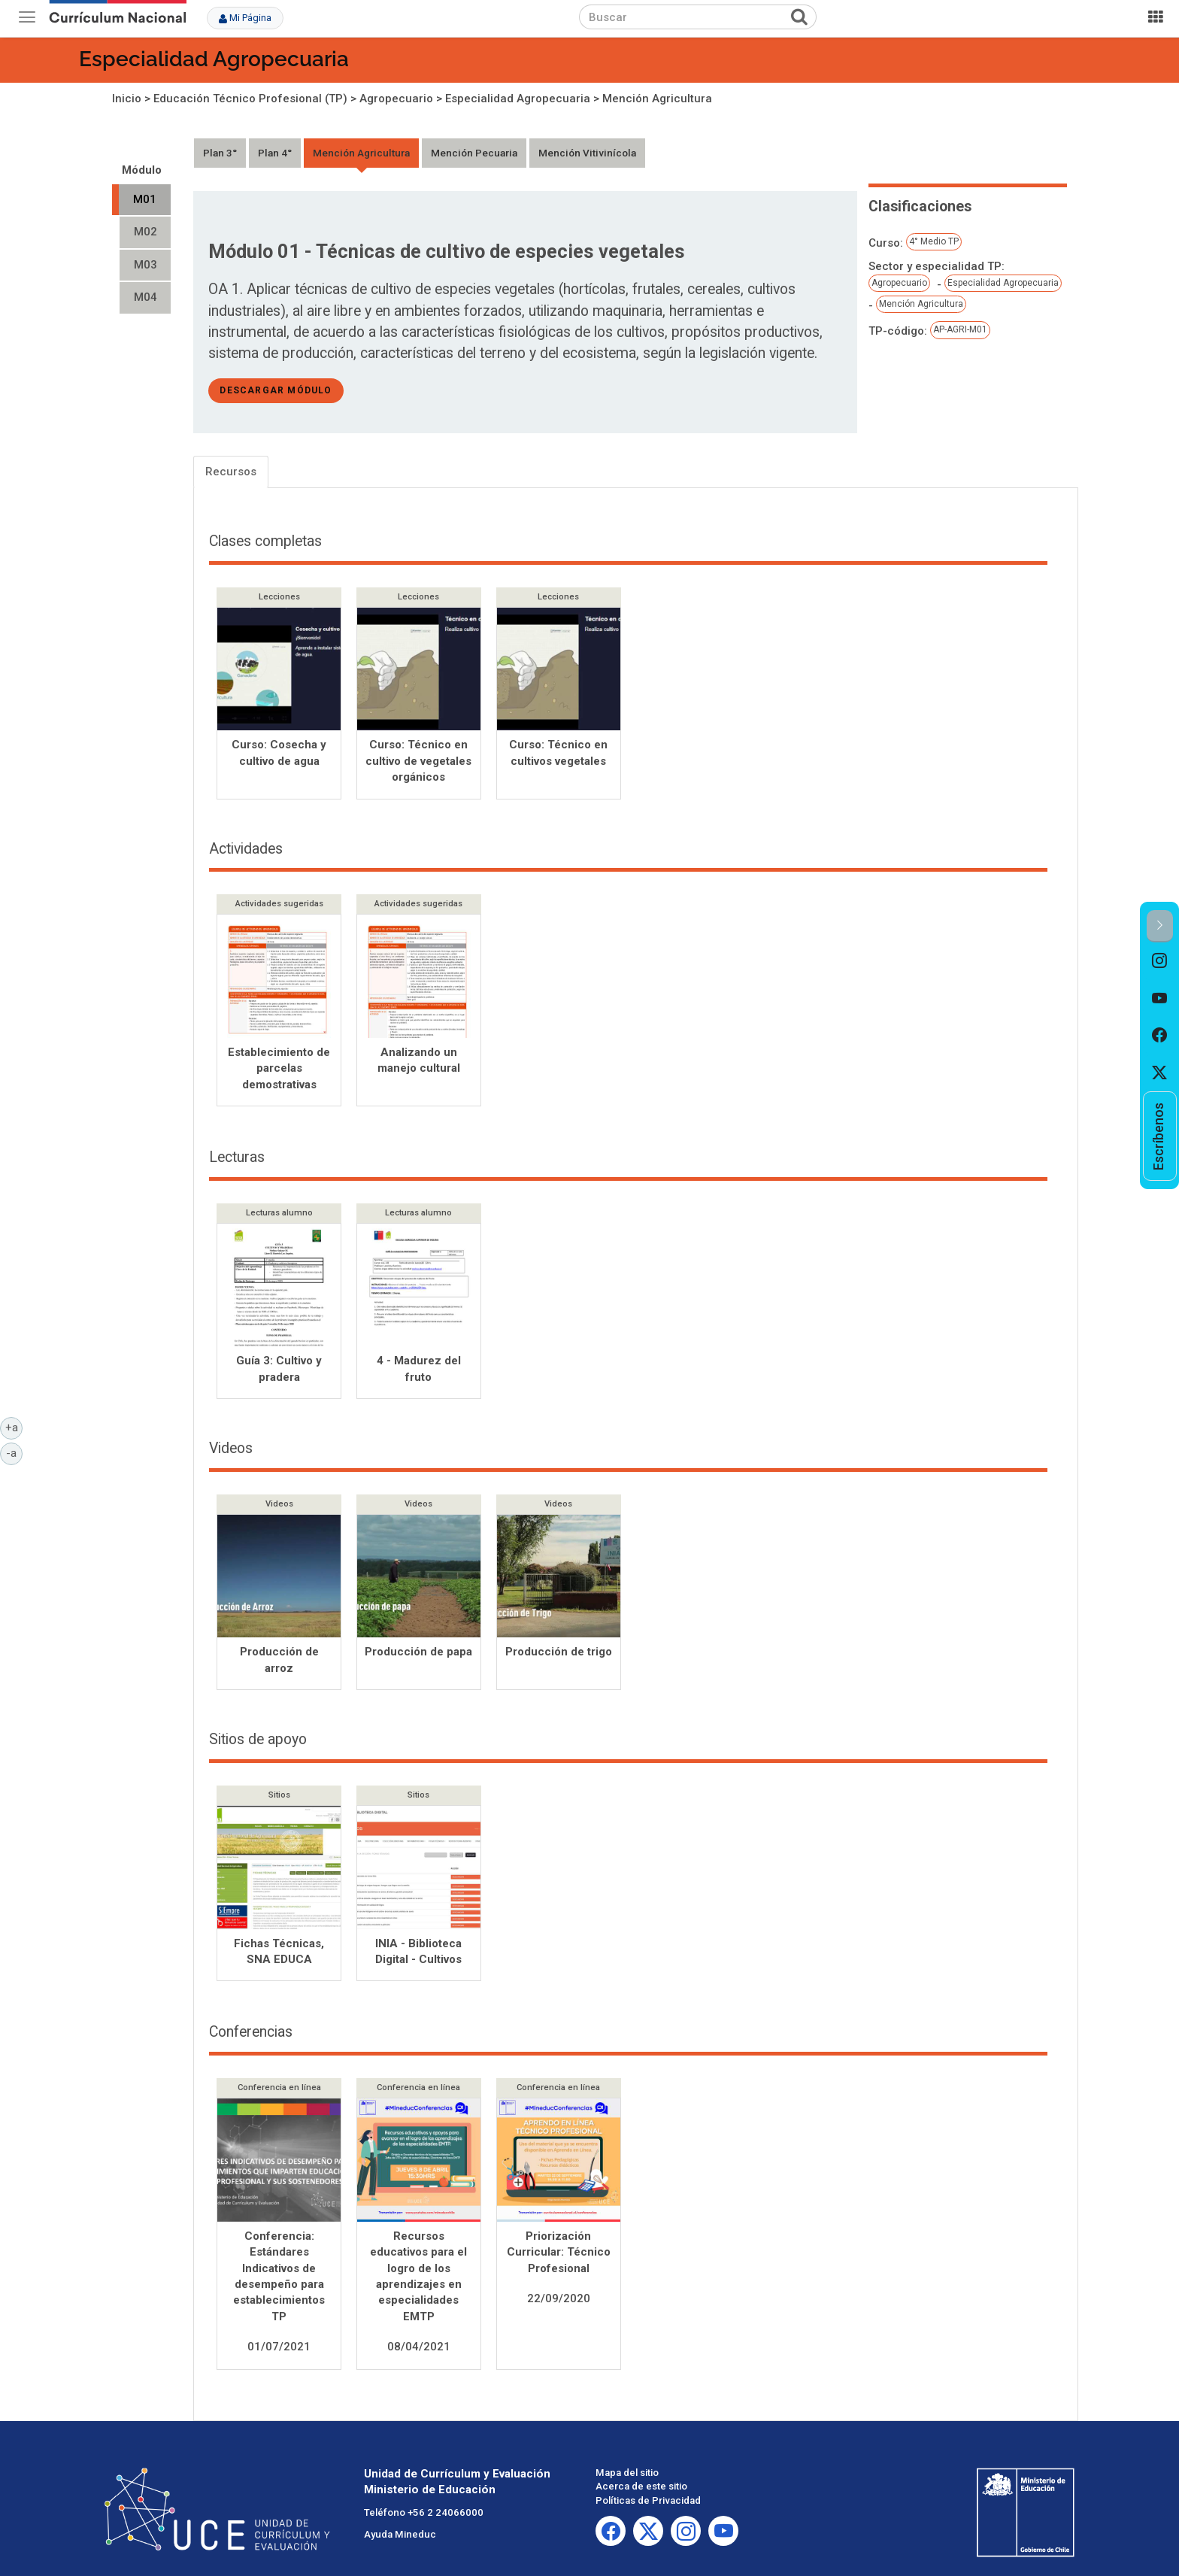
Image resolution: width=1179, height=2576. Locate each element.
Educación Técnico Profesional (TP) (250, 98)
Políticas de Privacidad (648, 2502)
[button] (1160, 926)
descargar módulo (276, 390)
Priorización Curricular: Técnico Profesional (559, 2254)
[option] (1160, 961)
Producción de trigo (558, 1654)
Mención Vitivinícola (587, 153)
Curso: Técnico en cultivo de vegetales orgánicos (418, 761)
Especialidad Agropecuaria (214, 59)
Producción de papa (418, 1654)
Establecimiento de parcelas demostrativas (279, 1070)
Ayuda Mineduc (400, 2535)
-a (14, 1452)
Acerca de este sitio (641, 2488)
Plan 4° (275, 153)
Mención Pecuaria (474, 153)
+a (14, 1426)
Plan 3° (220, 153)
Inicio (126, 98)
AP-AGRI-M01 (960, 329)
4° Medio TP (934, 241)
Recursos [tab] (230, 471)
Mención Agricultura (657, 98)
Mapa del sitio (627, 2474)
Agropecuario (396, 98)
